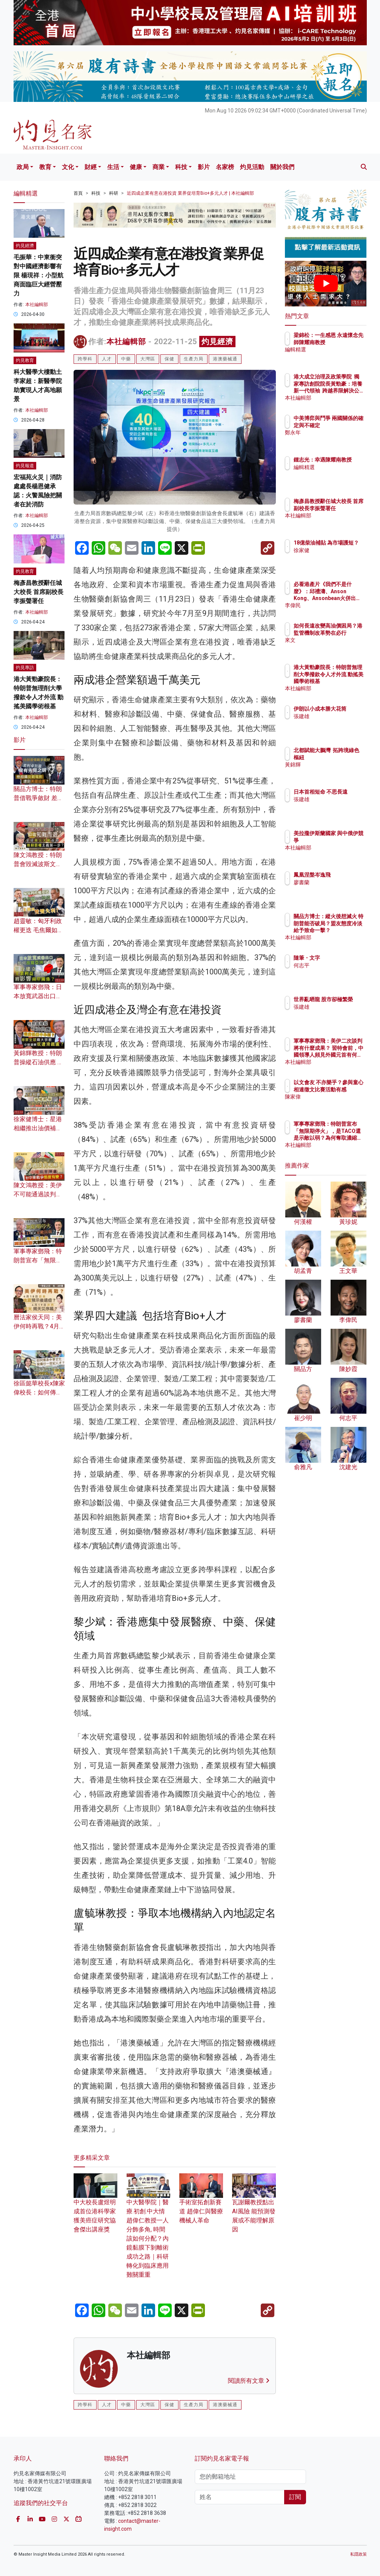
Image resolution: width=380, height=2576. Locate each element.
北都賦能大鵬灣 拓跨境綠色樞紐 (344, 757)
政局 (23, 167)
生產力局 (193, 359)
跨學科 (85, 359)
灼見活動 (252, 167)
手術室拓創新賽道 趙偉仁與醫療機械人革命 (201, 2203)
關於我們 (282, 167)
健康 (136, 167)
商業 (158, 167)
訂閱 (295, 2497)
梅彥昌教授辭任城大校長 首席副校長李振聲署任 (38, 592)
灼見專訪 (25, 667)
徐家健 (334, 557)
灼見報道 (25, 465)
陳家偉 (334, 1103)
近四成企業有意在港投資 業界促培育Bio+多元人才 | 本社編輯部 (190, 193)
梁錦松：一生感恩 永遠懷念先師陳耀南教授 (344, 342)
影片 (204, 167)
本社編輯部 (126, 341)
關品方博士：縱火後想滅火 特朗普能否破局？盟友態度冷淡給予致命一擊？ (344, 930)
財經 (91, 167)
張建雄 (334, 723)
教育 (45, 167)
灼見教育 (25, 360)
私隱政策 (358, 2554)
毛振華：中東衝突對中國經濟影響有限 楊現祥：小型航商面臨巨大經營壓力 (38, 275)
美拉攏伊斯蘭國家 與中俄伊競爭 (344, 840)
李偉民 (334, 605)
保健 (169, 359)
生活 (113, 167)
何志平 (334, 965)
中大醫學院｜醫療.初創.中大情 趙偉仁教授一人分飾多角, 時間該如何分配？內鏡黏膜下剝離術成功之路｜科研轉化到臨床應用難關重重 (148, 2230)
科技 (181, 167)
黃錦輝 (334, 771)
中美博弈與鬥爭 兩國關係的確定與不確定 (344, 425)
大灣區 (147, 359)
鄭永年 (334, 439)
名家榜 (225, 167)
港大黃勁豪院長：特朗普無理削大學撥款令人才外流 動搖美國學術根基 (344, 681)
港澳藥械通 (225, 359)
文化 (68, 167)
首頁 (78, 193)
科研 (113, 193)
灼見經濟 (217, 341)
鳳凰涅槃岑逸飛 (344, 875)
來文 (331, 647)
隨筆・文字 (339, 958)
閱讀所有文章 (248, 2380)
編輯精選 (337, 356)
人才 (107, 359)
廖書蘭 (334, 882)
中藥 (126, 359)
